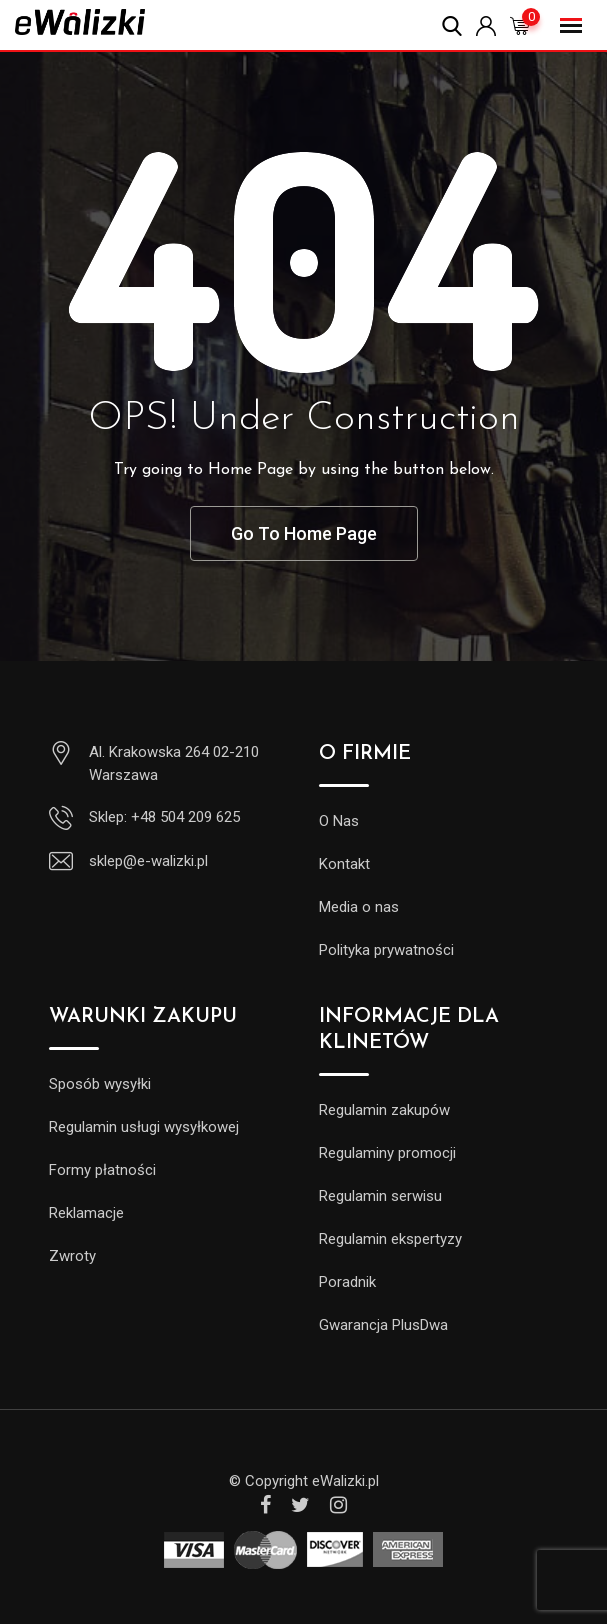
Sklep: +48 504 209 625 (164, 817)
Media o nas (359, 907)
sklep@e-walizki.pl (148, 861)
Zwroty (72, 1256)
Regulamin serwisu (380, 1196)
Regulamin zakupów (384, 1110)
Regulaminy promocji (387, 1153)
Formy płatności (102, 1170)
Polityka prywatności (386, 950)
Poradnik (347, 1282)
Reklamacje (86, 1213)
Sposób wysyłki (100, 1084)
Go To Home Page (304, 533)
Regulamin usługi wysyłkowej (144, 1127)
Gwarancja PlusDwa (383, 1325)
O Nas (339, 821)
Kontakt (344, 864)
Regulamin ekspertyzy (390, 1239)
